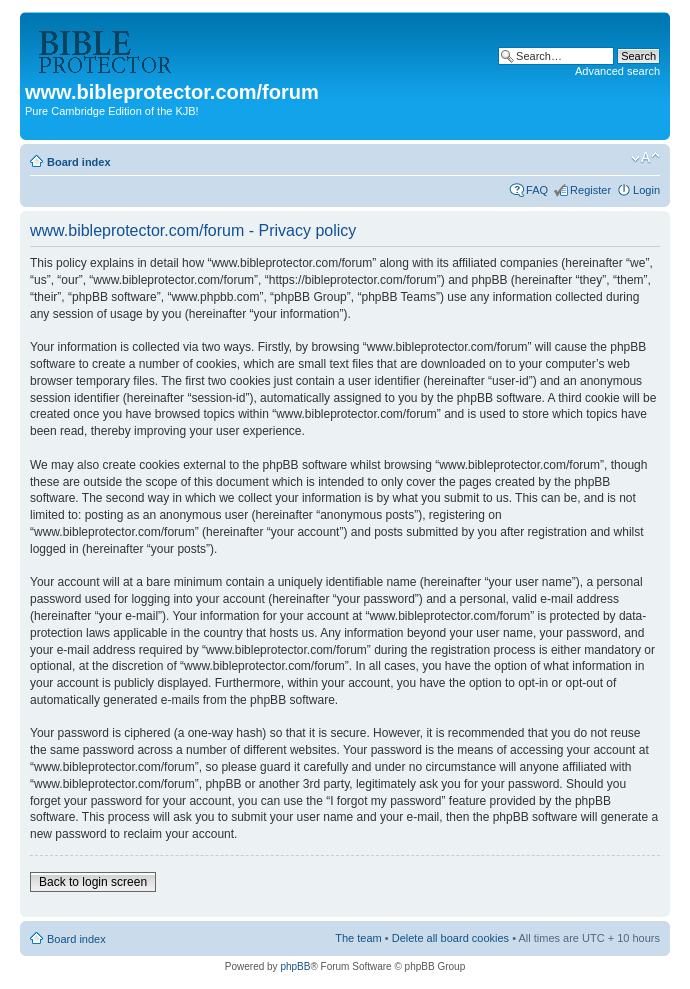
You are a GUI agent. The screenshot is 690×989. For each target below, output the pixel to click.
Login (646, 190)
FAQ (537, 190)
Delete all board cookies (450, 938)
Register (590, 190)
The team (358, 938)
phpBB (295, 966)
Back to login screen (93, 882)
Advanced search (617, 71)
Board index (79, 162)
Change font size (645, 158)
